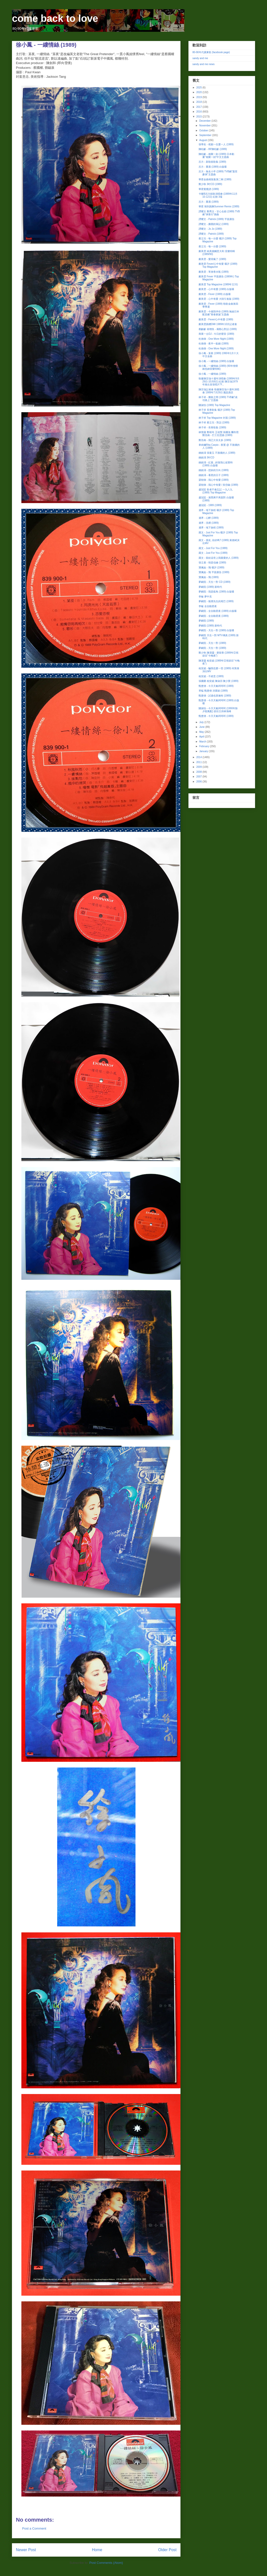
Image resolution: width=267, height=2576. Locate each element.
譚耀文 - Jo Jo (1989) (210, 228)
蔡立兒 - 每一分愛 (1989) (212, 246)
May (202, 732)
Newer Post (26, 2550)
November (205, 125)
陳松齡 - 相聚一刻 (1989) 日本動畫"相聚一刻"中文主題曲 (216, 155)
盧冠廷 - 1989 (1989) (210, 505)
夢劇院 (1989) (206, 620)
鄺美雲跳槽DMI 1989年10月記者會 (218, 324)
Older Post (167, 2550)
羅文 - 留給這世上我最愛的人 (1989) (219, 557)
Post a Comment (34, 2528)
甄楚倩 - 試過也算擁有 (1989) (215, 695)
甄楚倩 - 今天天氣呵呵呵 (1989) (216, 686)
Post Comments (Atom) (106, 2563)
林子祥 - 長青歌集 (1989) (212, 427)
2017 (199, 107)
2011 (199, 762)
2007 (199, 776)
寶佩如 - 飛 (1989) (209, 577)
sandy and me (200, 58)
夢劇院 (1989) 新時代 (210, 587)
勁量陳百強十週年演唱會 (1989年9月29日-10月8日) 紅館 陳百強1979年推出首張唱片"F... (219, 381)
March (203, 741)
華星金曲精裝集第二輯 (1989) (215, 179)
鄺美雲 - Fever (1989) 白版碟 (215, 294)
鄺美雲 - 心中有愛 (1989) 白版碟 (216, 289)
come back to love (55, 18)
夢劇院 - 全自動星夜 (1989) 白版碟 (218, 611)
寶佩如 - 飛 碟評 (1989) (211, 567)
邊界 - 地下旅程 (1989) (211, 527)
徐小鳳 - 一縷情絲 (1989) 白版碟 (216, 361)
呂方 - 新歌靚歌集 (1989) (212, 161)
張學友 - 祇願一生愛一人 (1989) (216, 144)
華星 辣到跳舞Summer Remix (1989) (219, 206)
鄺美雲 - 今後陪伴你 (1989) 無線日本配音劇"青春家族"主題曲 (219, 313)
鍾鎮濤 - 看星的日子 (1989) (214, 475)
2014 (199, 757)
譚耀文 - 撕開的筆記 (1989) (214, 224)
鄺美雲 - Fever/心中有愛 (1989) (216, 319)
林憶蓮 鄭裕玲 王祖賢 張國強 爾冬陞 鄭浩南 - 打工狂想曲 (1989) (219, 434)
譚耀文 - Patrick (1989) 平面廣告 (216, 219)
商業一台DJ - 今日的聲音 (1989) (216, 333)
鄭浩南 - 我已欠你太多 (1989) (215, 440)
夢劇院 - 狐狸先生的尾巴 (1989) (216, 601)
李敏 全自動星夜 (208, 606)
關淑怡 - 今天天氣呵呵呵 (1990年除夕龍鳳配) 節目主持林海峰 (218, 710)
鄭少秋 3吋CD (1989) (210, 184)
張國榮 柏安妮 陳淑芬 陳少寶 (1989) (218, 681)
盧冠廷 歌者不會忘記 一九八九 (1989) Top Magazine (215, 491)
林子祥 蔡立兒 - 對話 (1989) (214, 422)
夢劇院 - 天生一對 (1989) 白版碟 (216, 630)
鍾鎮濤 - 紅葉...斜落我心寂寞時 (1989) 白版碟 (216, 464)
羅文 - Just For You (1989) (213, 548)
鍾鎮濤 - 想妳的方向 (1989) (214, 470)
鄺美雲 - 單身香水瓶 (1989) (214, 271)
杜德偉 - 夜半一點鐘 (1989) (214, 343)
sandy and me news (203, 64)
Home (97, 2550)
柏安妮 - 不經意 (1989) (211, 676)
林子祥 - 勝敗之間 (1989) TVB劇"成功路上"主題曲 (218, 399)
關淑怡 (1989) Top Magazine (214, 405)
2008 (199, 772)
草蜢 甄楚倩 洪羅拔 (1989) (213, 690)
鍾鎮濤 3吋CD (206, 457)
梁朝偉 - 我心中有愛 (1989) (214, 479)
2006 (199, 781)
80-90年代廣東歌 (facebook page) (211, 52)
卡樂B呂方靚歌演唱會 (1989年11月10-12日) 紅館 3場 (218, 195)
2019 (199, 97)
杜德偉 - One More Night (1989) (216, 338)
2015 (199, 116)
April (202, 736)
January (204, 751)
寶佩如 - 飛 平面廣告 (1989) (214, 572)
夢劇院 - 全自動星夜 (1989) (214, 616)
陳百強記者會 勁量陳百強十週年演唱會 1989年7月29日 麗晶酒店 (219, 391)
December (205, 120)
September (205, 135)
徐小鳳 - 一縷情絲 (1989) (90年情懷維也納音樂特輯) (218, 367)
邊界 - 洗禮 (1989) (209, 522)
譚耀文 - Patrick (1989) (211, 233)
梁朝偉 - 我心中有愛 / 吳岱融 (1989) (218, 484)
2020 (199, 92)
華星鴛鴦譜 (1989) (209, 189)
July (201, 722)
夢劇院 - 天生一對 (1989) (212, 643)
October (204, 130)
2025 (199, 87)
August (203, 140)
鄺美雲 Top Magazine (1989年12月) (218, 284)
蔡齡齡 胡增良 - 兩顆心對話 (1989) (218, 329)
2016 (199, 111)
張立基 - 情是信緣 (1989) (212, 562)
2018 (199, 102)
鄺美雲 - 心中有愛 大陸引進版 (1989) (219, 298)
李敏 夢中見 (205, 596)
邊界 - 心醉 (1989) (209, 517)
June (202, 727)
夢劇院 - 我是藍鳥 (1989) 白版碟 (216, 591)
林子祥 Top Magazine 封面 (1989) (217, 417)
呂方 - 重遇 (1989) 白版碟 (213, 166)
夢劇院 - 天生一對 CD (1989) (214, 582)
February (204, 746)
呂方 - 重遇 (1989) (209, 201)
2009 (199, 767)
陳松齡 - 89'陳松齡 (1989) (213, 149)
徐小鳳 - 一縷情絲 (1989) (212, 373)
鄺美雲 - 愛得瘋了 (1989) (212, 259)
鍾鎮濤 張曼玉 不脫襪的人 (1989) (217, 452)
